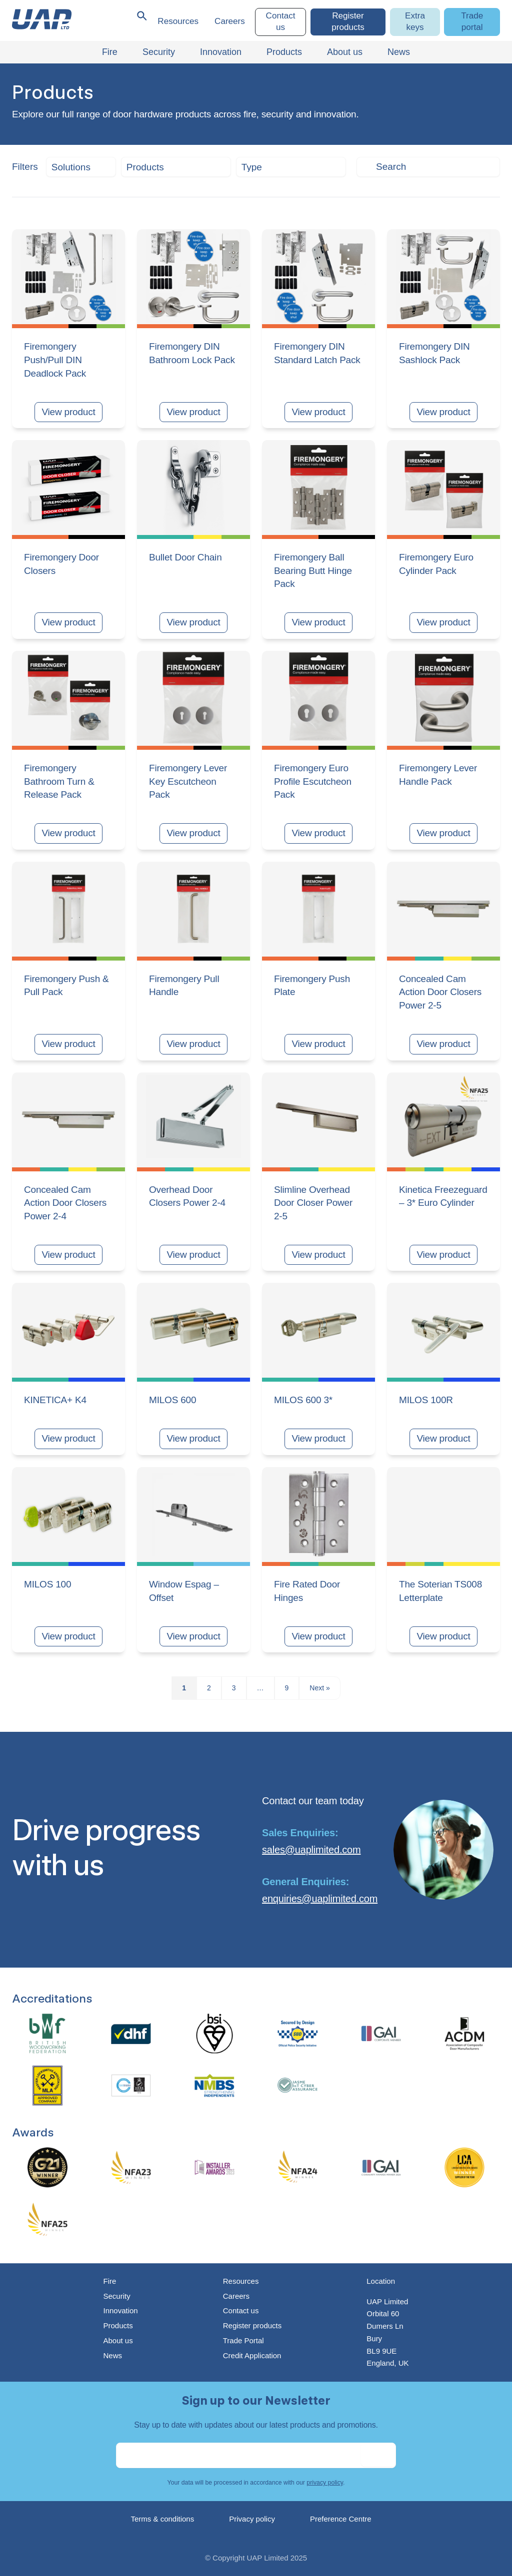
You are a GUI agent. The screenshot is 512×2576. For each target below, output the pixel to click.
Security (116, 2296)
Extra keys (415, 21)
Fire (109, 2281)
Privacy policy (252, 2519)
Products (117, 2325)
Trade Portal (243, 2340)
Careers (229, 21)
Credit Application (252, 2355)
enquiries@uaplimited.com (320, 1898)
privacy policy (324, 2482)
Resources (178, 21)
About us (117, 2340)
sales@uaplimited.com (311, 1849)
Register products (348, 21)
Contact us (281, 21)
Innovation (120, 2310)
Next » (320, 1688)
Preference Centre (341, 2519)
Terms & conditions (162, 2519)
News (112, 2355)
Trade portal (472, 21)
